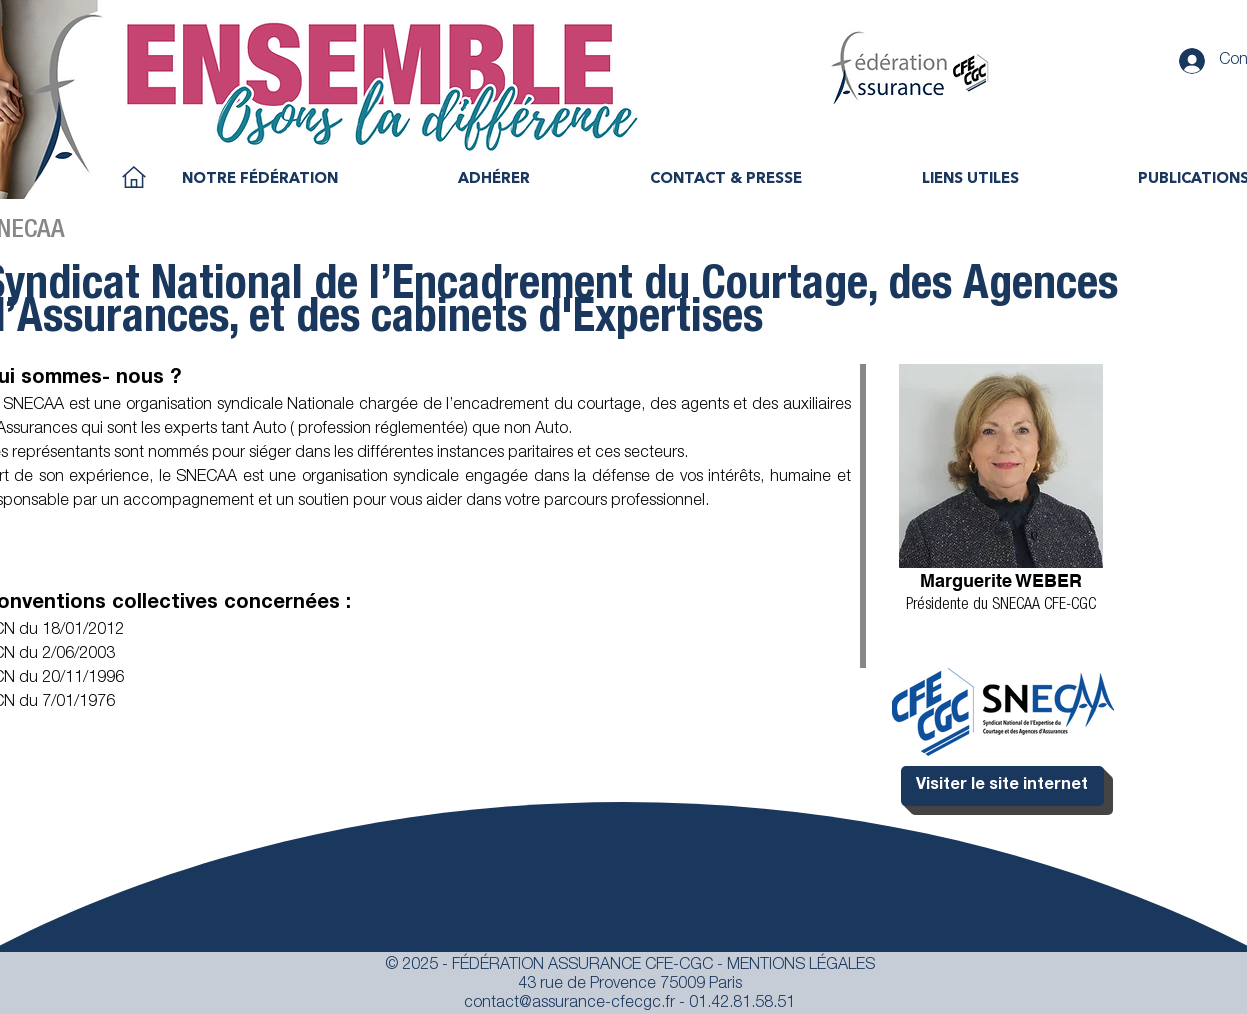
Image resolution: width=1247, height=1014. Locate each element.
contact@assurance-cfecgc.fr (569, 1004)
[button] (260, 180)
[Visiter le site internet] (1002, 786)
